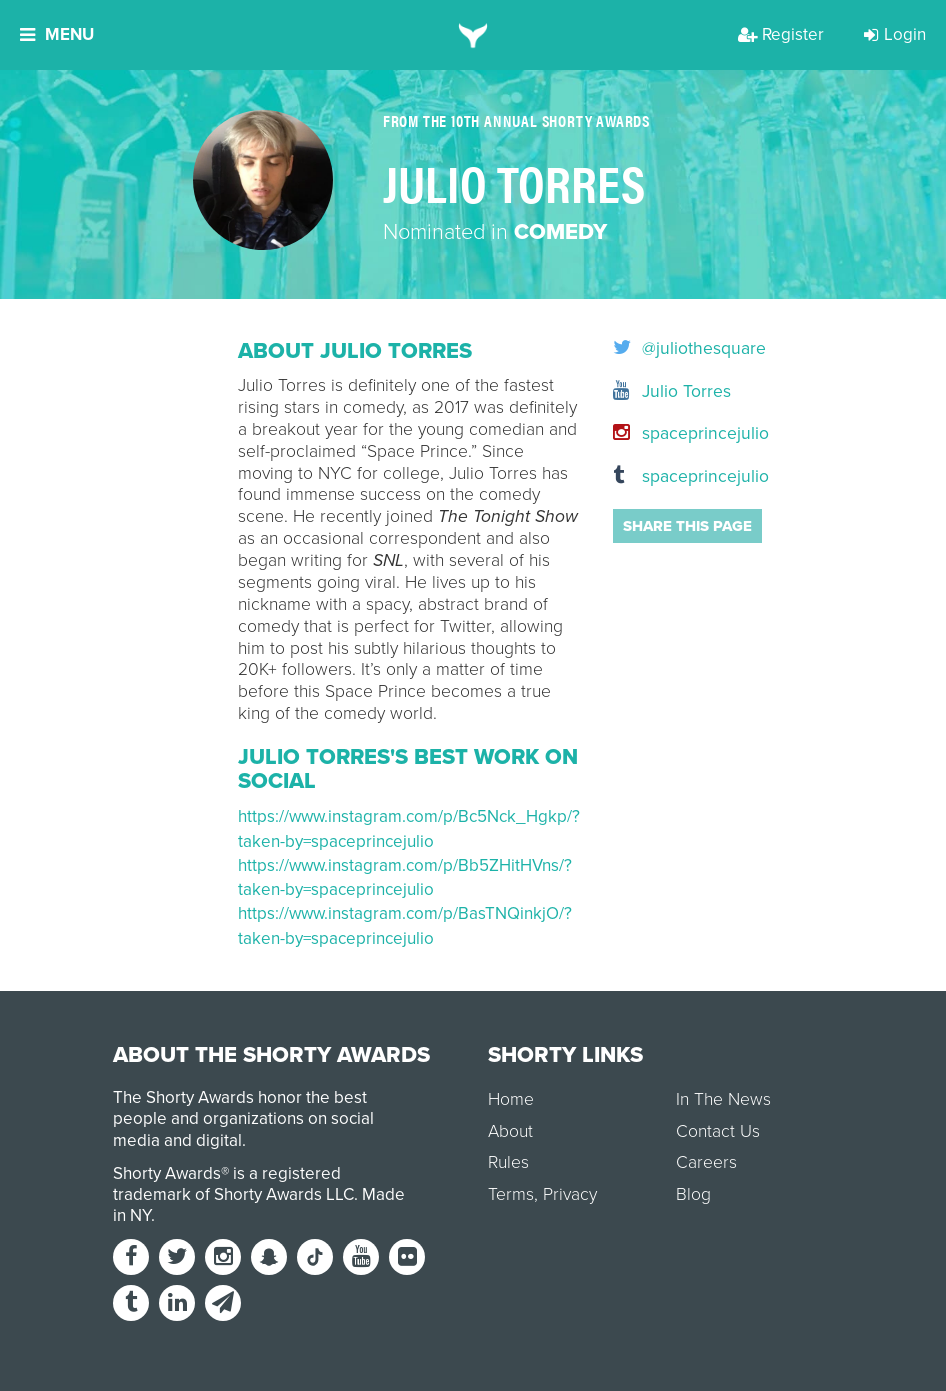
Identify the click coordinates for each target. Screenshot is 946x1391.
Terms (511, 1194)
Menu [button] (57, 34)
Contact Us (718, 1131)
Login (895, 34)
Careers (706, 1162)
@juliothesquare (660, 349)
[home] (473, 35)
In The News (723, 1099)
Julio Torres (660, 391)
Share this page (687, 526)
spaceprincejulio (660, 433)
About (510, 1131)
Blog (693, 1194)
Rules (508, 1162)
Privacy (570, 1194)
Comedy (560, 232)
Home (511, 1099)
